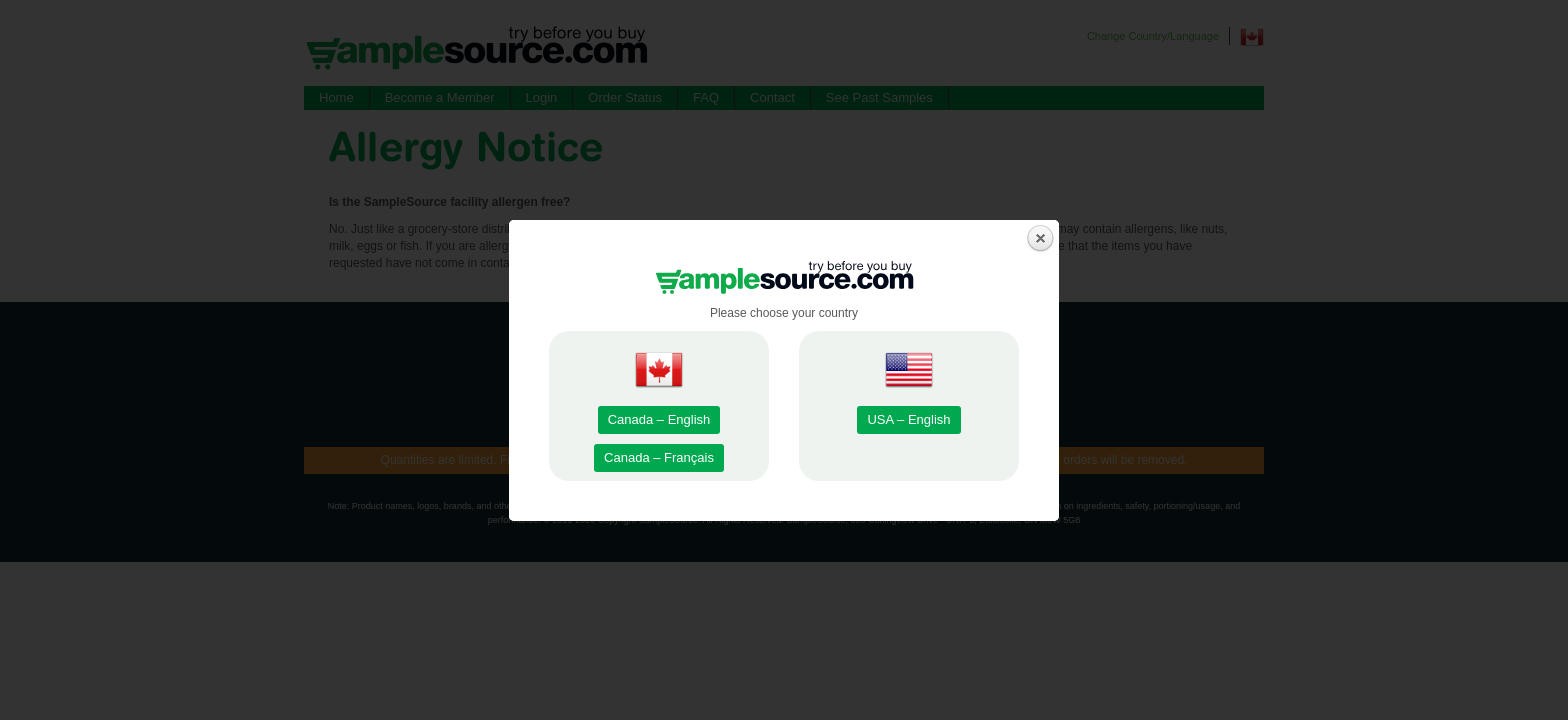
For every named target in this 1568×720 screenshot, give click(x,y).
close (1040, 238)
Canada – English (659, 419)
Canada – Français (659, 457)
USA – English (908, 419)
